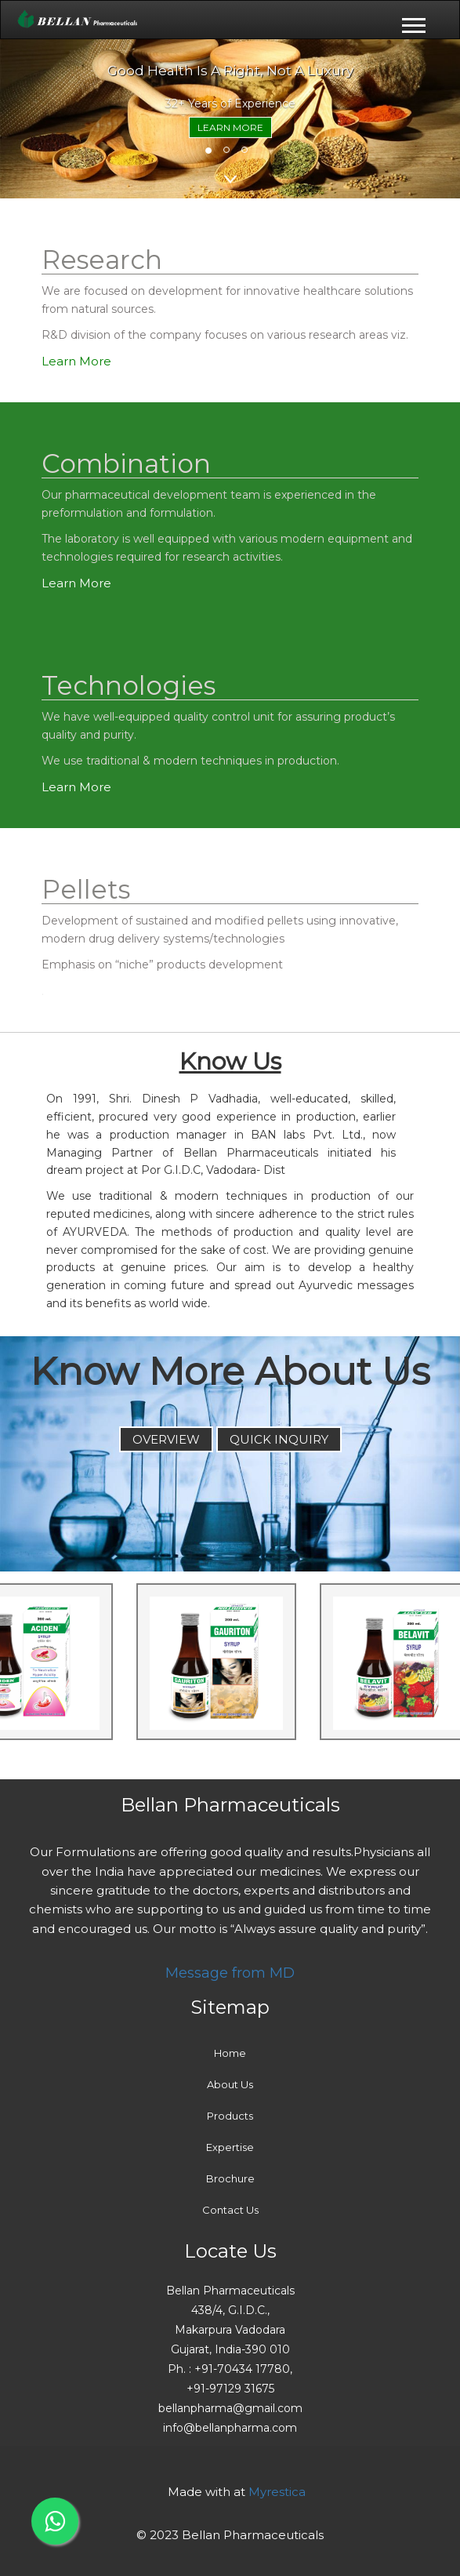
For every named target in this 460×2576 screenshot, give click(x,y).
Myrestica (277, 2491)
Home (230, 2053)
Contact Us (230, 2210)
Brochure (230, 2178)
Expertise (230, 2147)
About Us (230, 2084)
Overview (166, 1439)
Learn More (230, 127)
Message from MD (230, 1973)
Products (230, 2115)
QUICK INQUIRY (279, 1439)
